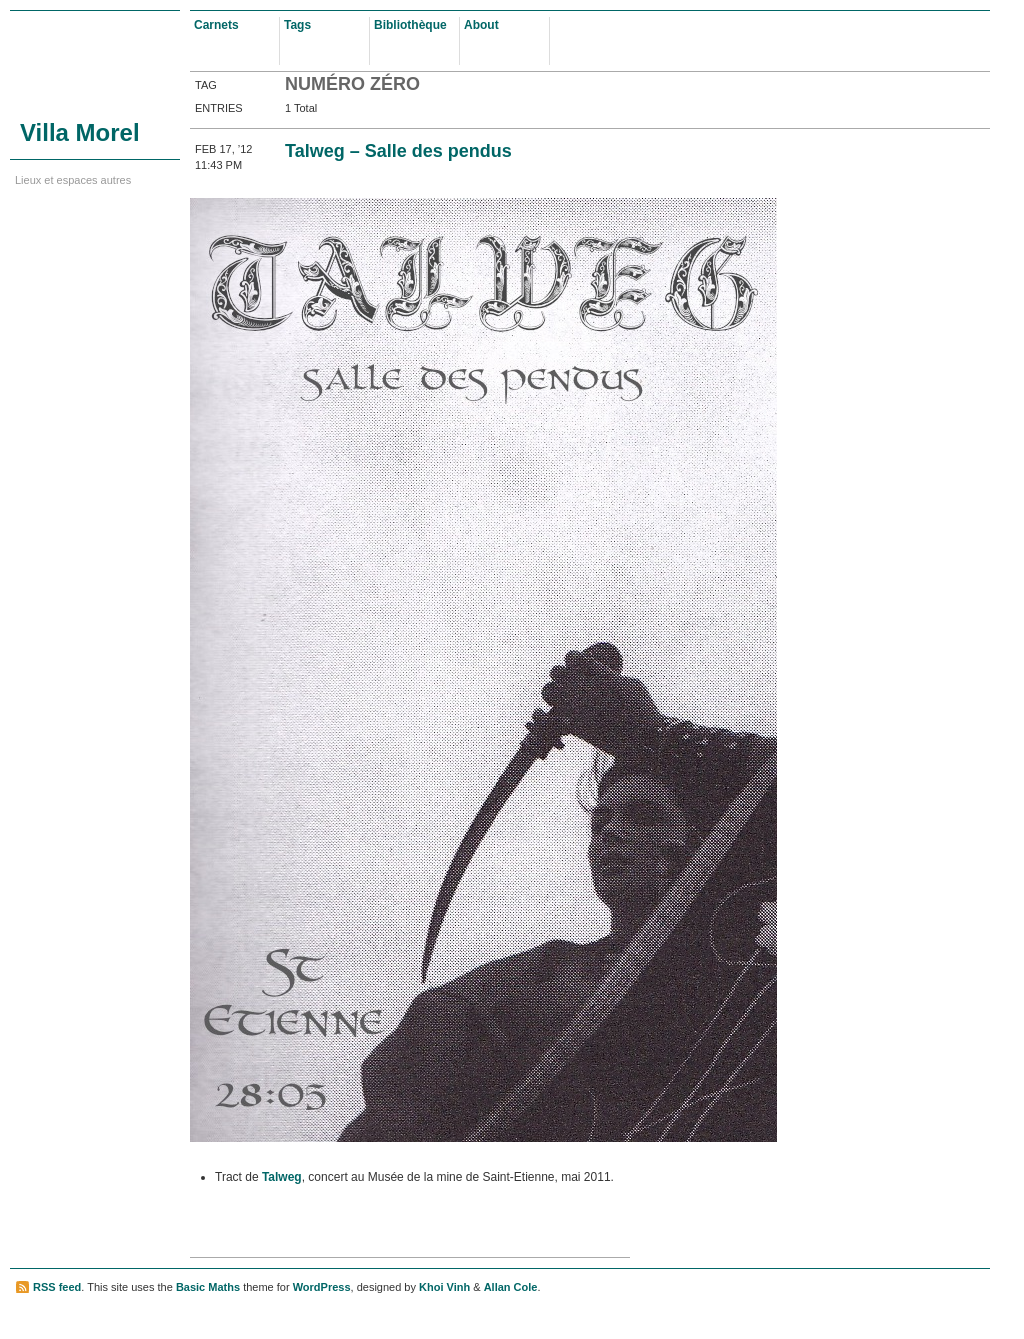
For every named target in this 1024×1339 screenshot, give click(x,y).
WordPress (322, 1287)
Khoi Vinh (444, 1287)
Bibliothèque (410, 25)
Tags (297, 25)
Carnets (216, 25)
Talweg (282, 1177)
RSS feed (57, 1287)
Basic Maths (208, 1287)
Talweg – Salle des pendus (398, 151)
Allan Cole (511, 1287)
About (481, 25)
